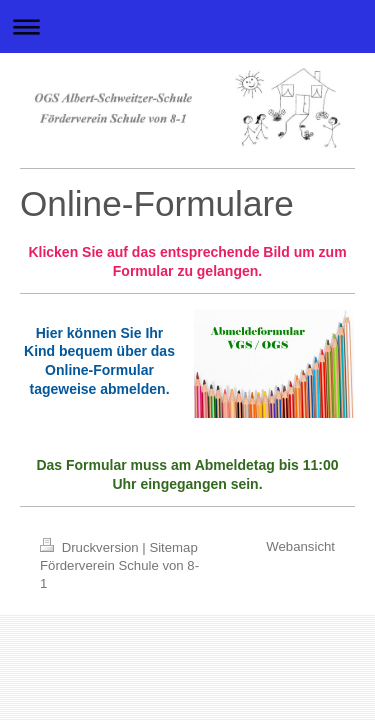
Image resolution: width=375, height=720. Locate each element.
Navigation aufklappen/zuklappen (187, 26)
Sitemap (173, 547)
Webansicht (300, 546)
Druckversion (91, 547)
